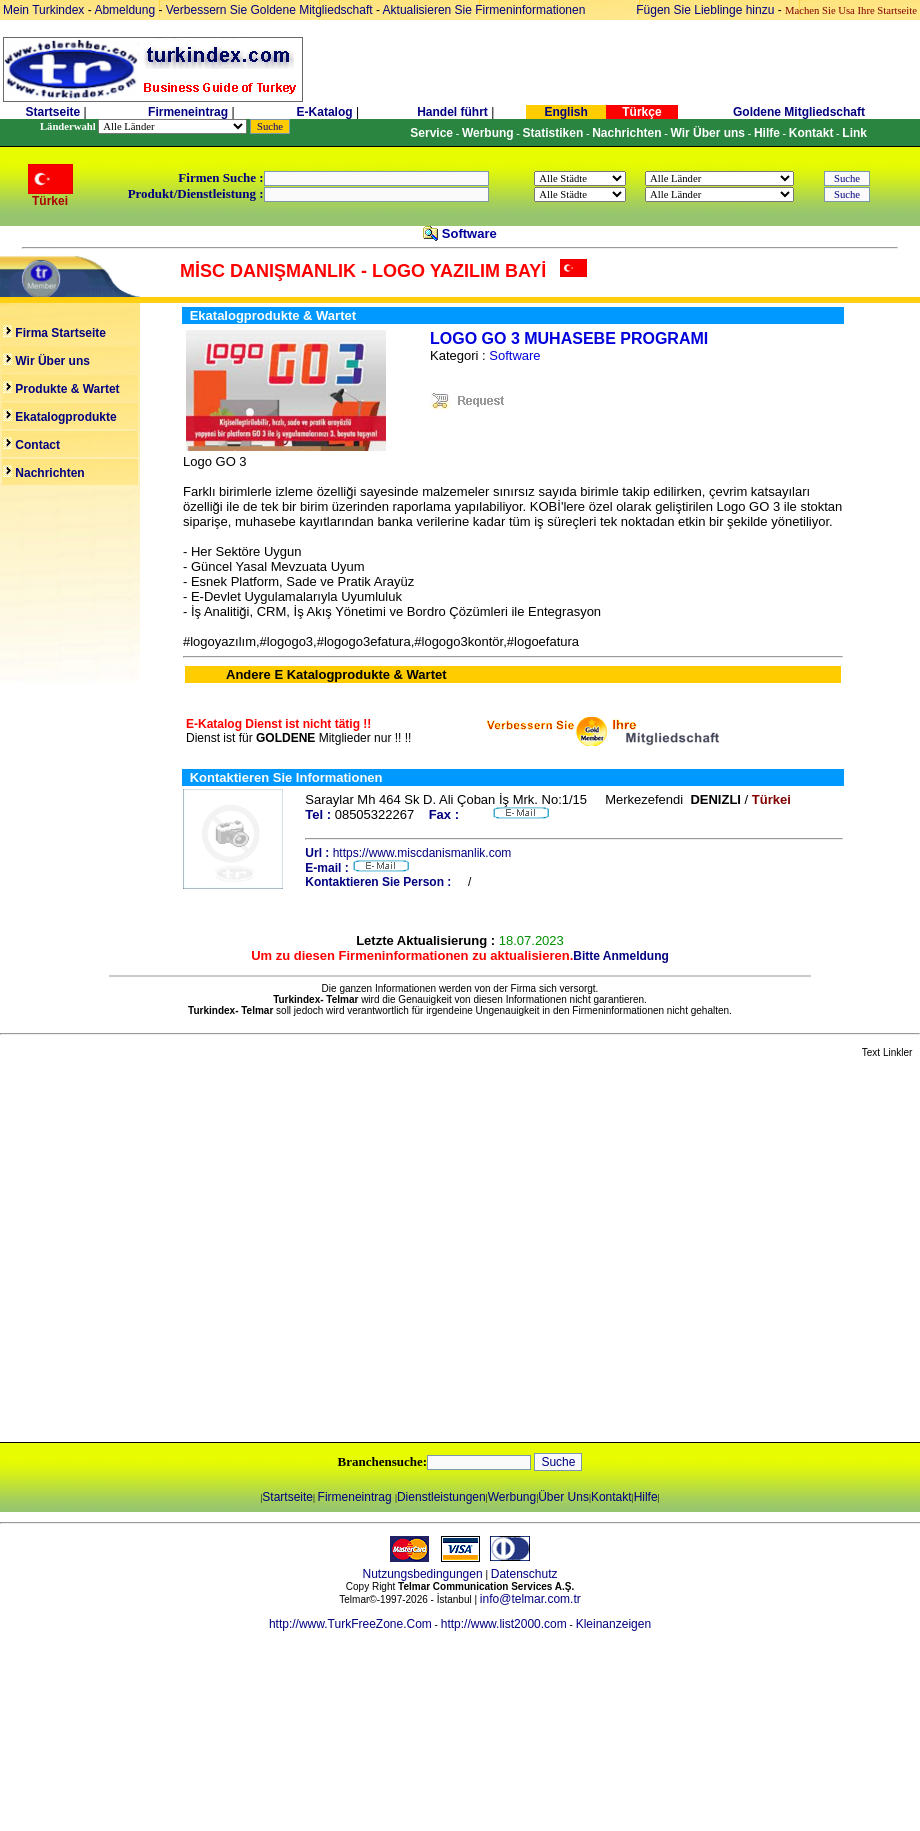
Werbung (512, 1497)
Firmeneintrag (189, 112)
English (565, 112)
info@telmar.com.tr (530, 1599)
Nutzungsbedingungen (423, 1574)
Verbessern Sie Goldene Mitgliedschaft (271, 10)
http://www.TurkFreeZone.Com (350, 1624)
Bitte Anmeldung (621, 956)
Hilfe (646, 1497)
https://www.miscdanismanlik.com (422, 853)
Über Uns (563, 1497)
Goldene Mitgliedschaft (799, 112)
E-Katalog (325, 112)
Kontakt (611, 1497)
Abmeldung (124, 10)
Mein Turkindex (43, 10)
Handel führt (452, 112)
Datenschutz (524, 1574)
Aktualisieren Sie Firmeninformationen (484, 10)
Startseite (52, 112)
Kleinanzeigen (613, 1624)
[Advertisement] (187, 1251)
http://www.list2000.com (504, 1624)
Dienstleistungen (441, 1497)
